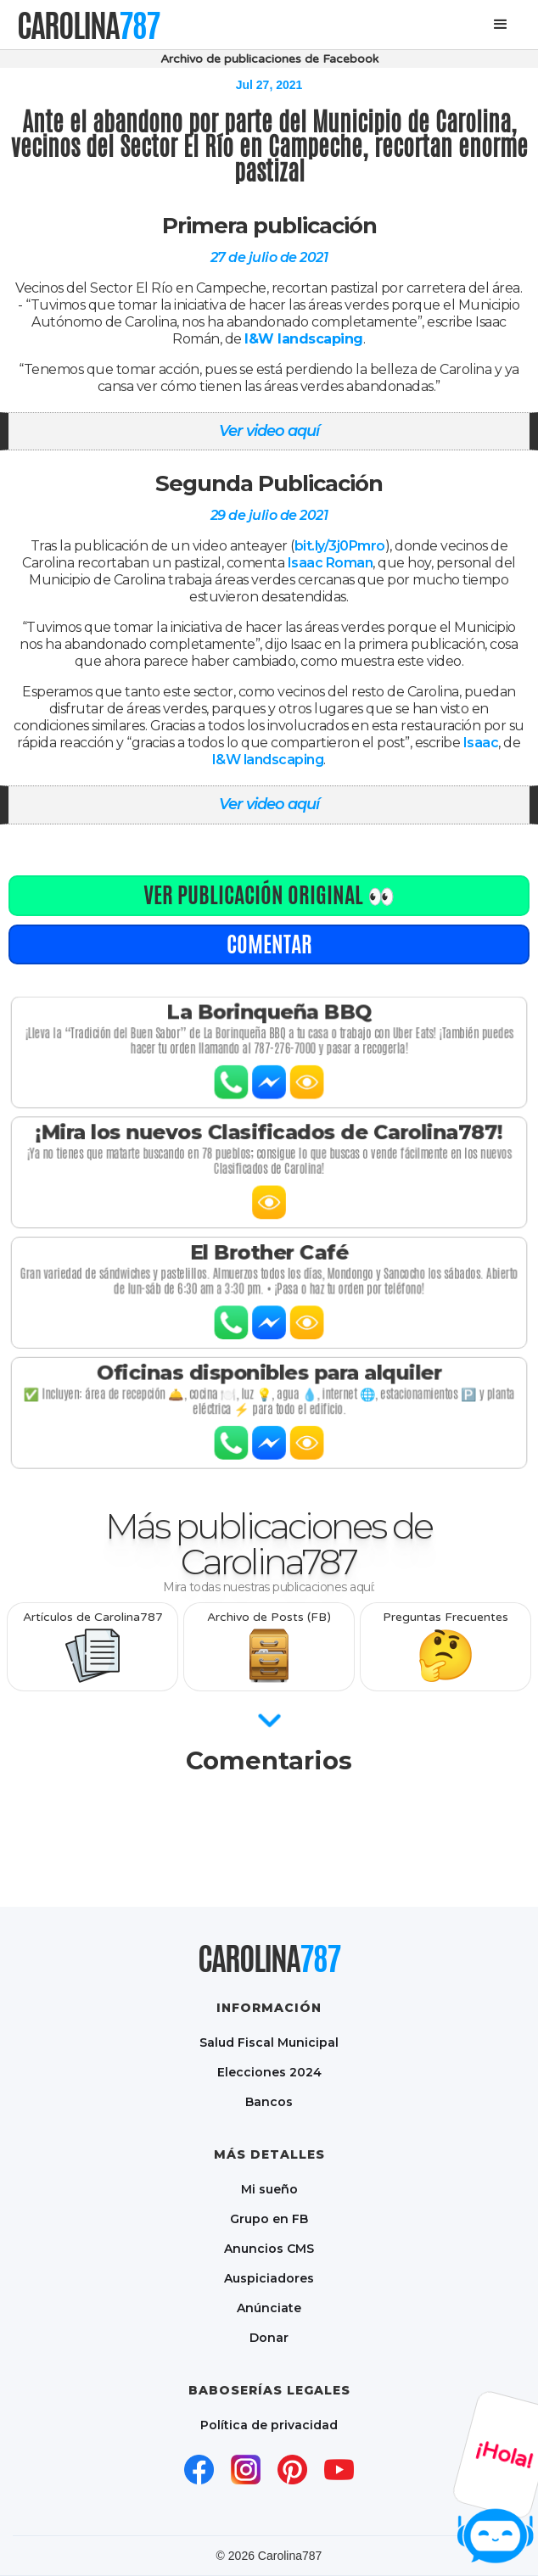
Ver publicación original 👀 (269, 895)
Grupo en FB (269, 2218)
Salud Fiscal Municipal (269, 2042)
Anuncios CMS (269, 2248)
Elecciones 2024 (269, 2072)
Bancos (269, 2101)
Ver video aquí (269, 431)
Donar (269, 2337)
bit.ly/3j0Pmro (339, 546)
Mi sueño (269, 2189)
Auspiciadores (269, 2278)
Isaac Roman (330, 563)
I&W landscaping (268, 760)
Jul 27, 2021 (269, 85)
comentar (269, 944)
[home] (88, 25)
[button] (500, 24)
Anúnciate (269, 2307)
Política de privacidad (269, 2424)
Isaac (481, 743)
